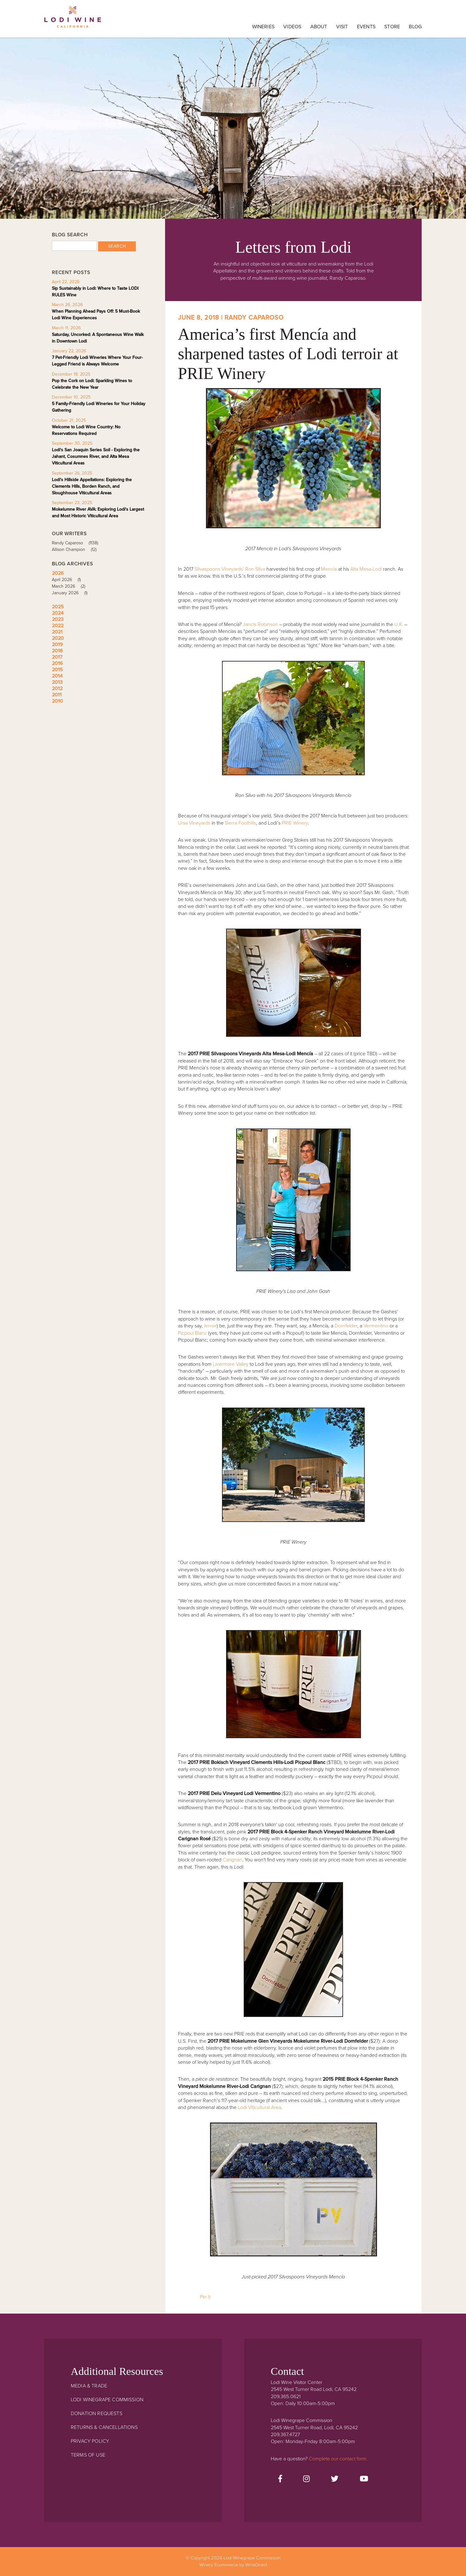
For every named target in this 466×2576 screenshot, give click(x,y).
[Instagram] (306, 2479)
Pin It (205, 2297)
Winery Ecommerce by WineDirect (233, 2565)
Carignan (232, 1860)
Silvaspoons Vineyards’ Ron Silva (230, 569)
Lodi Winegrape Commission (72, 20)
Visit (342, 27)
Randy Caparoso (77, 543)
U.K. (398, 624)
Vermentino (375, 1326)
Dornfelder (346, 1326)
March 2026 (71, 586)
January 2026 (72, 593)
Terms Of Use (88, 2455)
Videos (292, 27)
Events (366, 27)
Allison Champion (76, 549)
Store (392, 27)
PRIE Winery (295, 823)
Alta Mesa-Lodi (366, 569)
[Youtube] (364, 2479)
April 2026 (68, 579)
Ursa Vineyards (194, 823)
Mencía (329, 569)
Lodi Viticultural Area (259, 2107)
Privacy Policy (90, 2441)
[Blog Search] (74, 246)
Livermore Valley (230, 1364)
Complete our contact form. (338, 2459)
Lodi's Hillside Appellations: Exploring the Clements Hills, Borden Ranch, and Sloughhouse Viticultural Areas (92, 486)
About (318, 27)
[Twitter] (334, 2479)
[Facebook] (280, 2479)
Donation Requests (96, 2413)
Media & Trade (89, 2386)
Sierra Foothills (240, 823)
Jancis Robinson (260, 624)
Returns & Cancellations (104, 2427)
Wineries (263, 27)
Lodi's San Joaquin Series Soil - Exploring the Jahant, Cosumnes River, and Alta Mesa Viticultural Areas (96, 456)
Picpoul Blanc (192, 1333)
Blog (415, 27)
